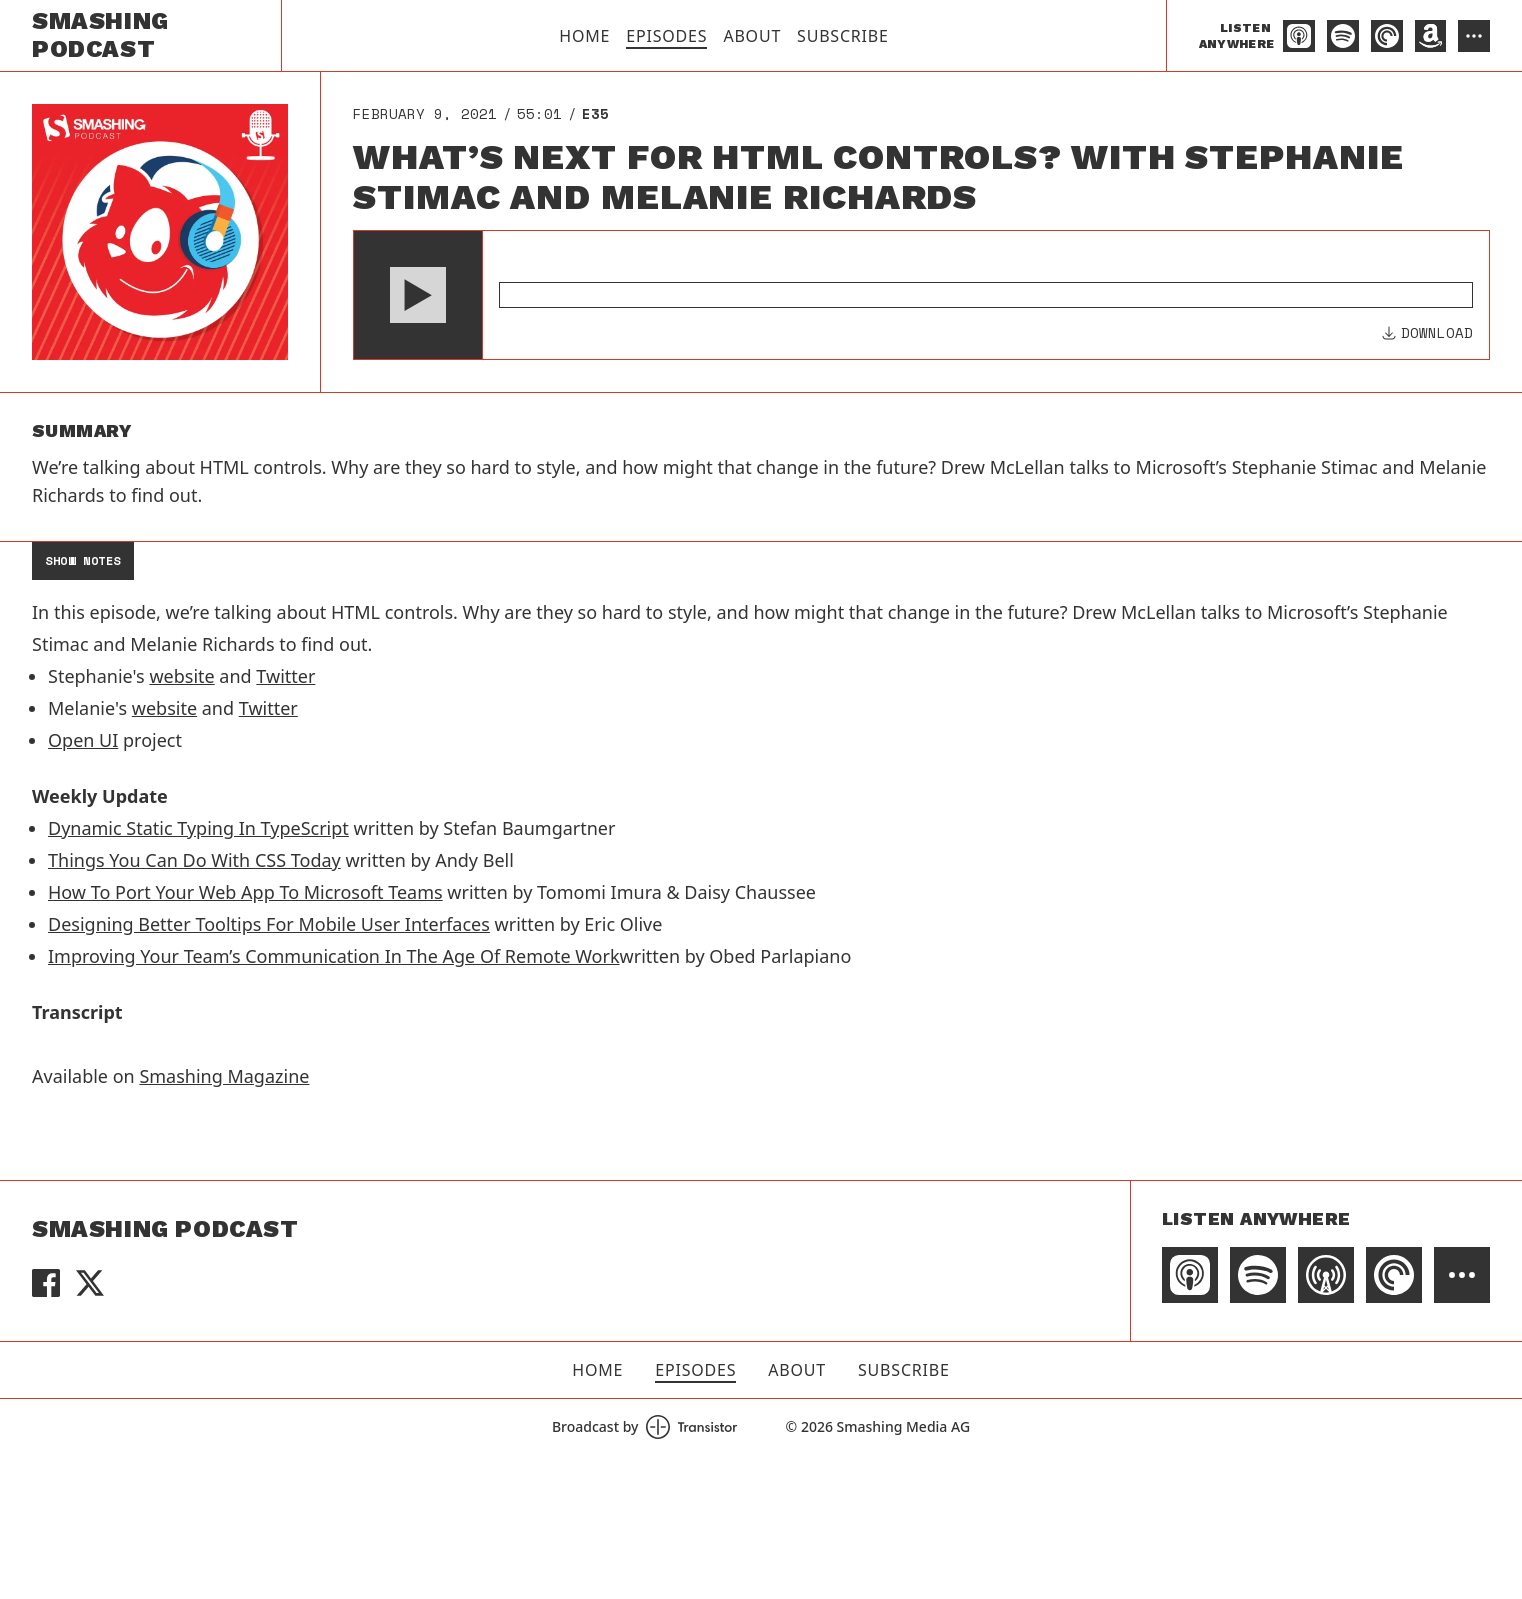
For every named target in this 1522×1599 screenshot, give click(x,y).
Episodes (666, 36)
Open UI (83, 740)
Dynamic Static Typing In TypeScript (198, 828)
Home (584, 36)
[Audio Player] (921, 295)
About (752, 36)
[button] (418, 295)
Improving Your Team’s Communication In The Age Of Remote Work (334, 956)
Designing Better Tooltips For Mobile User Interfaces (269, 924)
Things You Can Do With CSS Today (194, 860)
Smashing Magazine (224, 1076)
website (181, 676)
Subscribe (843, 36)
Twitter (285, 676)
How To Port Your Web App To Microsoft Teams (245, 892)
